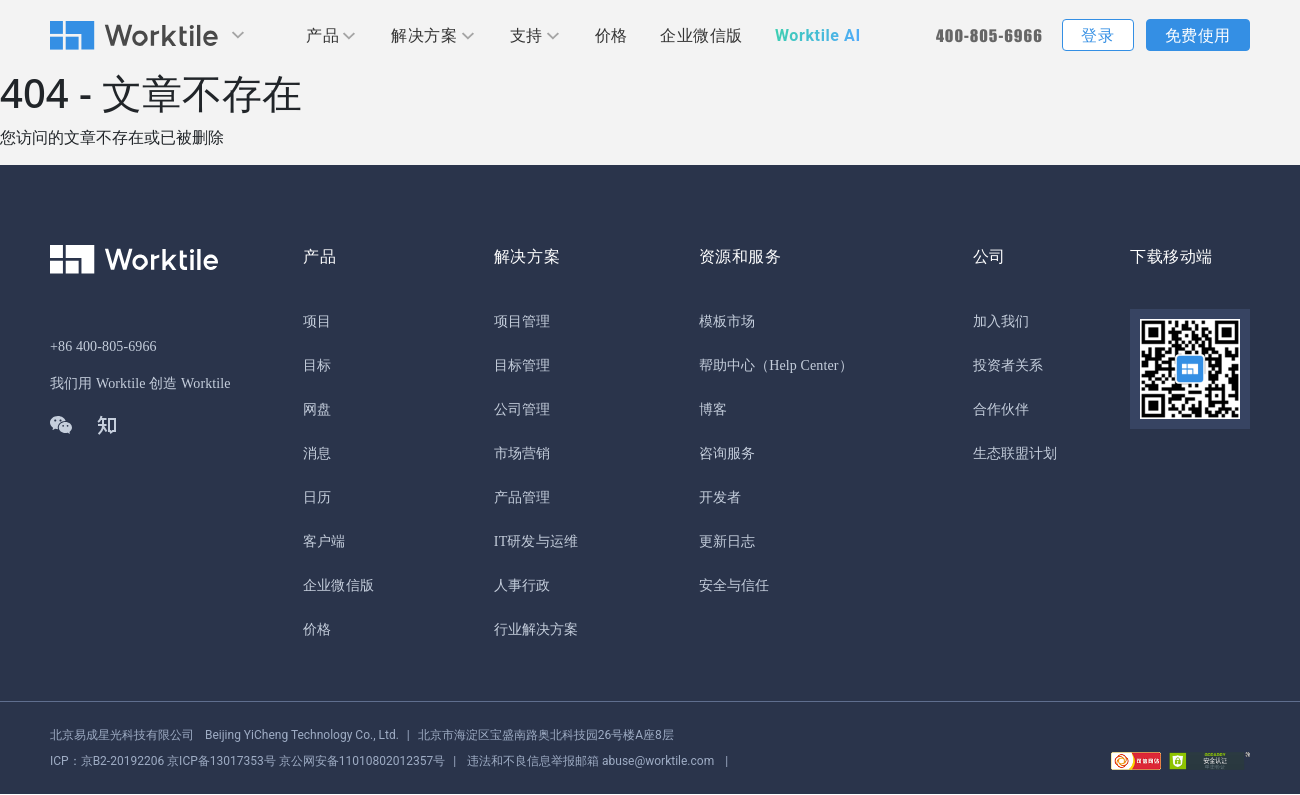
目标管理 (522, 366)
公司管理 (522, 410)
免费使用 (1198, 35)
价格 (611, 35)
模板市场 (727, 322)
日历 (317, 498)
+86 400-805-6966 (103, 347)
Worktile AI (818, 35)
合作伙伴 (1001, 410)
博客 (713, 410)
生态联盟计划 (1015, 454)
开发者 (720, 498)
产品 (322, 35)
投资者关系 (1008, 366)
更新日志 (727, 542)
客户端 (324, 542)
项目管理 (522, 322)
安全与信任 (734, 586)
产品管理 (522, 498)
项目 (317, 322)
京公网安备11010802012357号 (247, 762)
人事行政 (522, 586)
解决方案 (424, 35)
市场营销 (522, 454)
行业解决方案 (536, 630)
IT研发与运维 (536, 542)
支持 (526, 35)
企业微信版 (701, 35)
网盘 (317, 410)
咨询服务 (727, 454)
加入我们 (1001, 322)
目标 (317, 366)
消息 (317, 454)
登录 (1097, 35)
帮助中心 (727, 366)
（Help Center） (804, 366)
